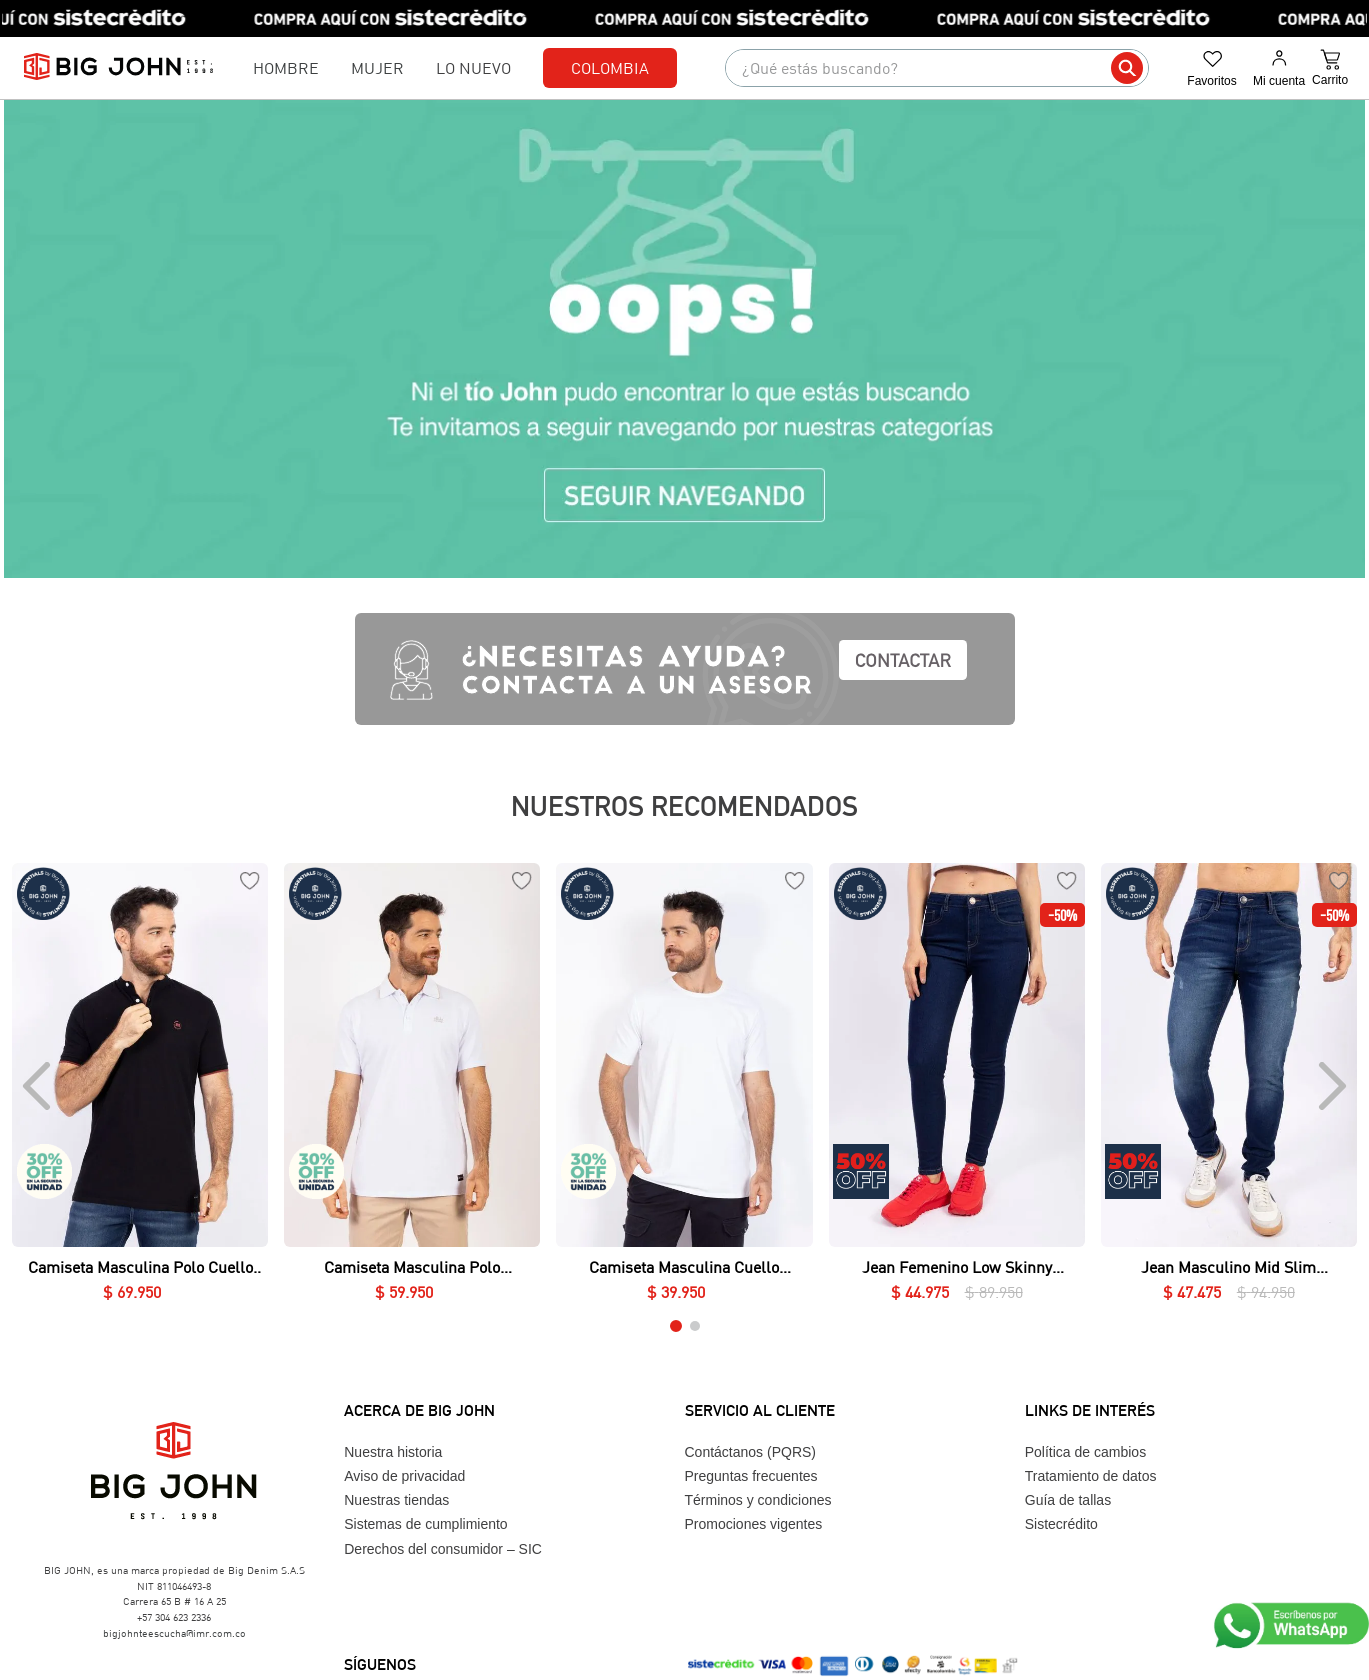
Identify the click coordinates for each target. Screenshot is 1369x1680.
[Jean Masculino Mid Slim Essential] (1229, 1086)
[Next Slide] (1331, 1086)
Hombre (286, 67)
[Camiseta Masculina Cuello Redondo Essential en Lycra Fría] (684, 1086)
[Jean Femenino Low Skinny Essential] (957, 1086)
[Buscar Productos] (1127, 68)
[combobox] (937, 68)
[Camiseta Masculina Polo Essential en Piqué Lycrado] (412, 1086)
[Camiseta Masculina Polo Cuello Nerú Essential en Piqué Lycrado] (140, 1086)
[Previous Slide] (38, 1086)
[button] (676, 1326)
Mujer (377, 67)
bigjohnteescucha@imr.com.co (174, 1633)
